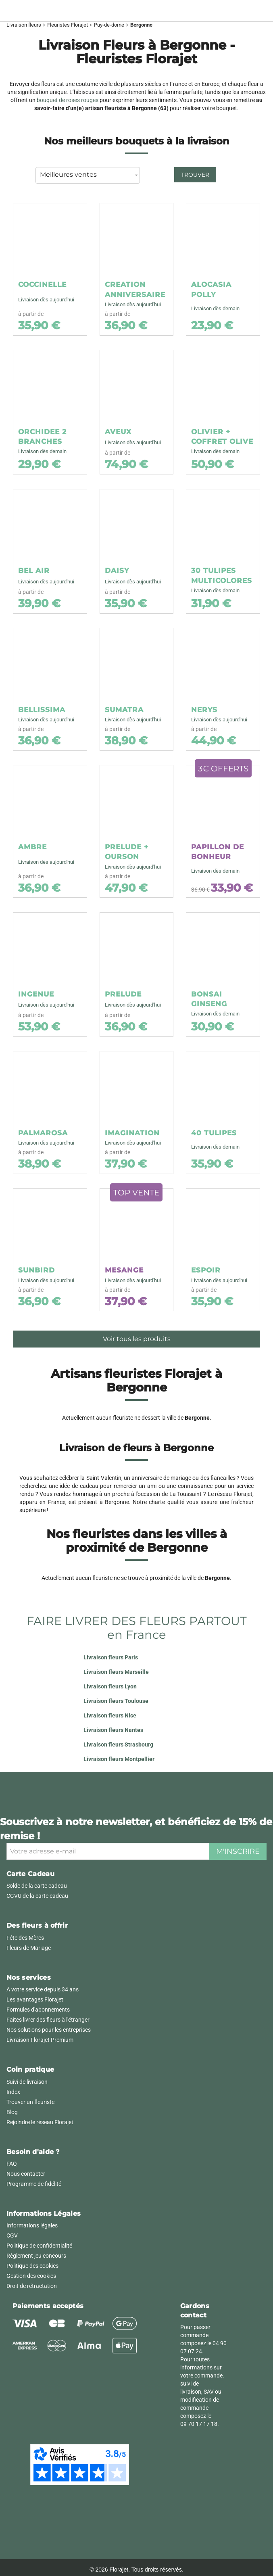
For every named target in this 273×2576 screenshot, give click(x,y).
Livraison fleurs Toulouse (115, 1701)
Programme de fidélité (33, 2184)
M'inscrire (238, 1851)
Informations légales (32, 2225)
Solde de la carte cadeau (36, 1885)
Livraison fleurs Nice (109, 1715)
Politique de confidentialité (39, 2245)
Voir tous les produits (137, 1339)
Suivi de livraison (27, 2082)
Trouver (195, 174)
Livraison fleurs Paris (110, 1657)
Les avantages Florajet (34, 1999)
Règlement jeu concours (36, 2255)
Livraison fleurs (23, 25)
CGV (12, 2235)
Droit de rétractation (31, 2286)
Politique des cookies (32, 2266)
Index (13, 2092)
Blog (12, 2112)
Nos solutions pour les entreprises (48, 2030)
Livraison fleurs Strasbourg (118, 1744)
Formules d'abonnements (38, 2009)
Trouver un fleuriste (30, 2102)
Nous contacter (25, 2174)
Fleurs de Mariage (28, 1948)
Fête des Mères (25, 1938)
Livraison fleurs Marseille (116, 1672)
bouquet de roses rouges (67, 100)
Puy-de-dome (109, 25)
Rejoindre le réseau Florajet (39, 2122)
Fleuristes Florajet (67, 25)
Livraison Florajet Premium (39, 2040)
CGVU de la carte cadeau (37, 1896)
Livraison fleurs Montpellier (118, 1759)
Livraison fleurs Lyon (110, 1686)
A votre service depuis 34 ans (42, 1989)
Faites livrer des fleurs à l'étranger (48, 2019)
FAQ (11, 2163)
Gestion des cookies (31, 2276)
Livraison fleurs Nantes (113, 1730)
